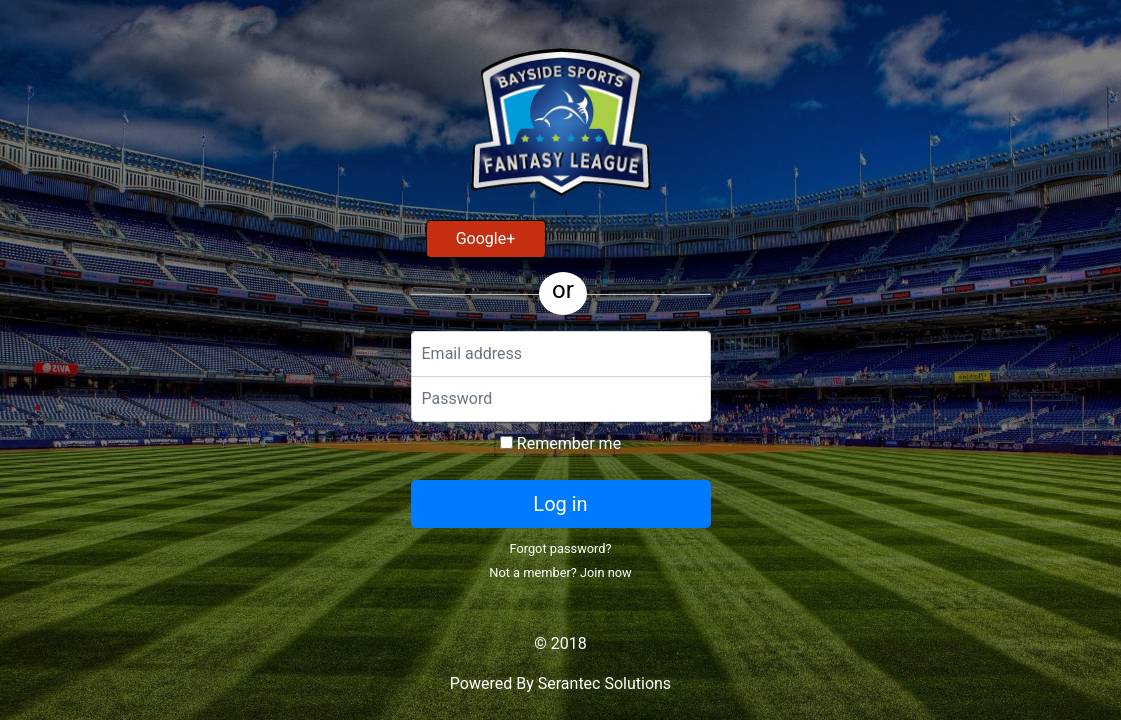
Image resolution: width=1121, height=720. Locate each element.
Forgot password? (560, 548)
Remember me (560, 443)
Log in (560, 504)
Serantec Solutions (604, 683)
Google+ (486, 238)
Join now (606, 572)
